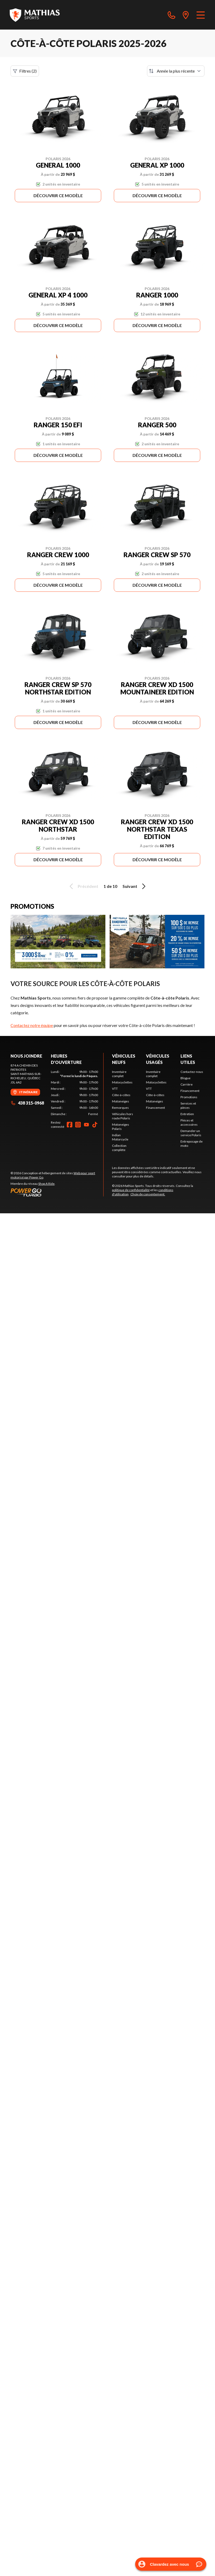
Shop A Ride (46, 1184)
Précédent (83, 886)
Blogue (185, 1078)
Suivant (135, 886)
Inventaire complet (119, 1074)
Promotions (188, 1097)
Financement (155, 1108)
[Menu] (201, 15)
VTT (115, 1089)
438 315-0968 (27, 1102)
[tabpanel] (74, 1093)
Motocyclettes (122, 1082)
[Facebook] (69, 1124)
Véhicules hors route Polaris (122, 1116)
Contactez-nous (191, 1072)
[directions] (186, 15)
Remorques (120, 1108)
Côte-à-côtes (121, 1095)
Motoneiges (120, 1101)
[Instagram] (78, 1124)
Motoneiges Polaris (120, 1127)
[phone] (172, 15)
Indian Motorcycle (120, 1137)
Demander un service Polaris (190, 1133)
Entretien (187, 1114)
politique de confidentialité (131, 1190)
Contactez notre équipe (32, 1025)
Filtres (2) (25, 71)
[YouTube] (86, 1124)
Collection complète (119, 1148)
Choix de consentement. (147, 1194)
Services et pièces (188, 1105)
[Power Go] (57, 1192)
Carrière (186, 1084)
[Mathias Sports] (34, 14)
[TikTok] (95, 1124)
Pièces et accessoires (189, 1122)
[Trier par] (175, 71)
